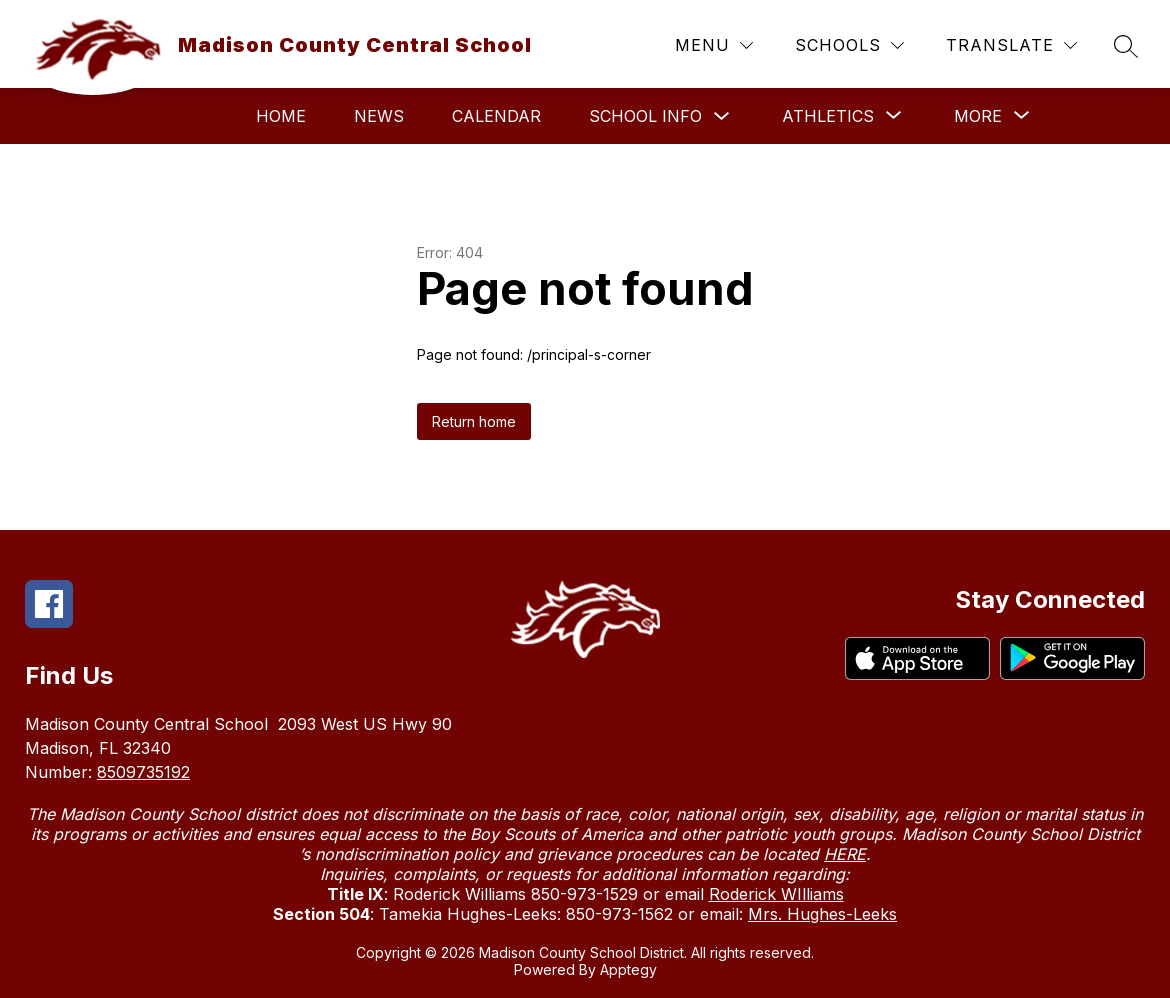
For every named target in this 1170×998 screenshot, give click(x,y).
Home (281, 116)
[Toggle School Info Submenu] (722, 116)
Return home (474, 421)
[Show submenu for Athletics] (828, 116)
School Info (645, 116)
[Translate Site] (1011, 45)
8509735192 (143, 772)
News (379, 116)
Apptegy (628, 969)
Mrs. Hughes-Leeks (822, 914)
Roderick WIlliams (776, 894)
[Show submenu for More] (978, 116)
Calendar (496, 116)
